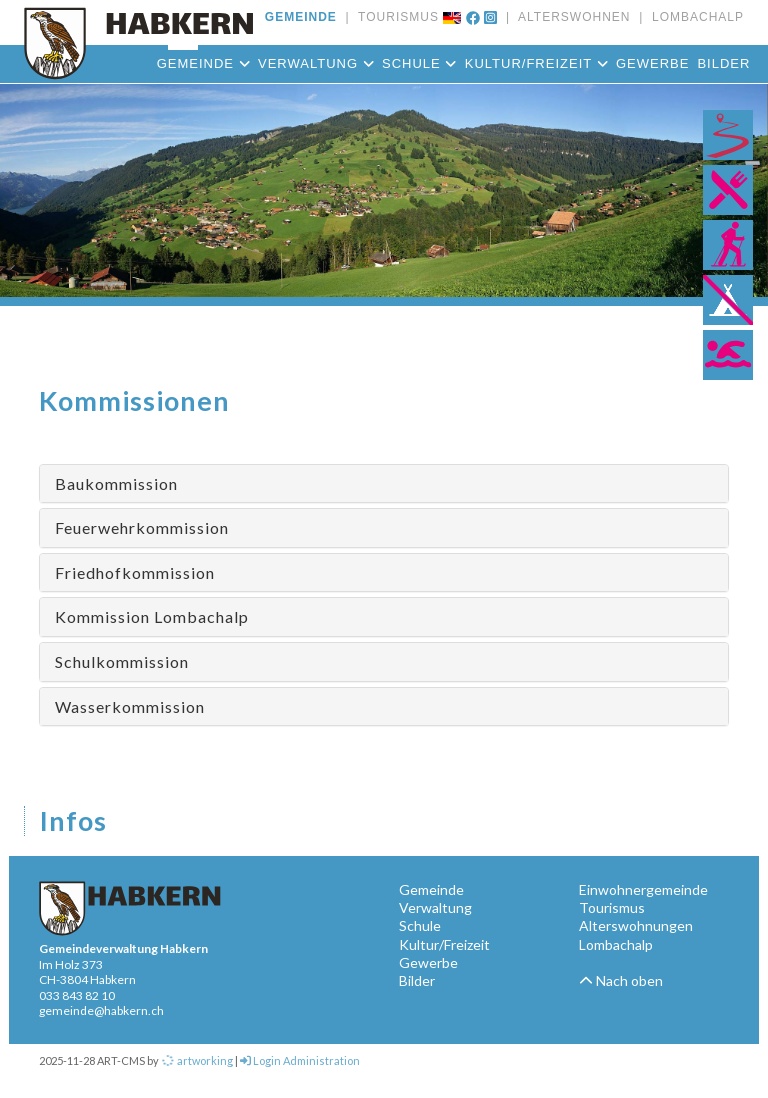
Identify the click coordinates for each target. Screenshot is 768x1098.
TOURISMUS (394, 17)
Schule (419, 63)
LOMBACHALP (693, 17)
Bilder (723, 63)
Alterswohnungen (636, 925)
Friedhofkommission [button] (135, 572)
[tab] (384, 484)
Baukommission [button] (116, 483)
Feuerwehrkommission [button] (142, 527)
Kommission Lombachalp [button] (152, 616)
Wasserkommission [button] (130, 706)
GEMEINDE (301, 17)
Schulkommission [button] (122, 661)
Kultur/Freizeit (536, 63)
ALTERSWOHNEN (570, 17)
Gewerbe (652, 63)
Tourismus (612, 907)
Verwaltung (316, 63)
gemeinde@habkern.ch (101, 1010)
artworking (197, 1060)
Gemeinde (203, 63)
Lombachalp (616, 944)
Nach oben (621, 980)
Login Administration (300, 1060)
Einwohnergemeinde (643, 889)
